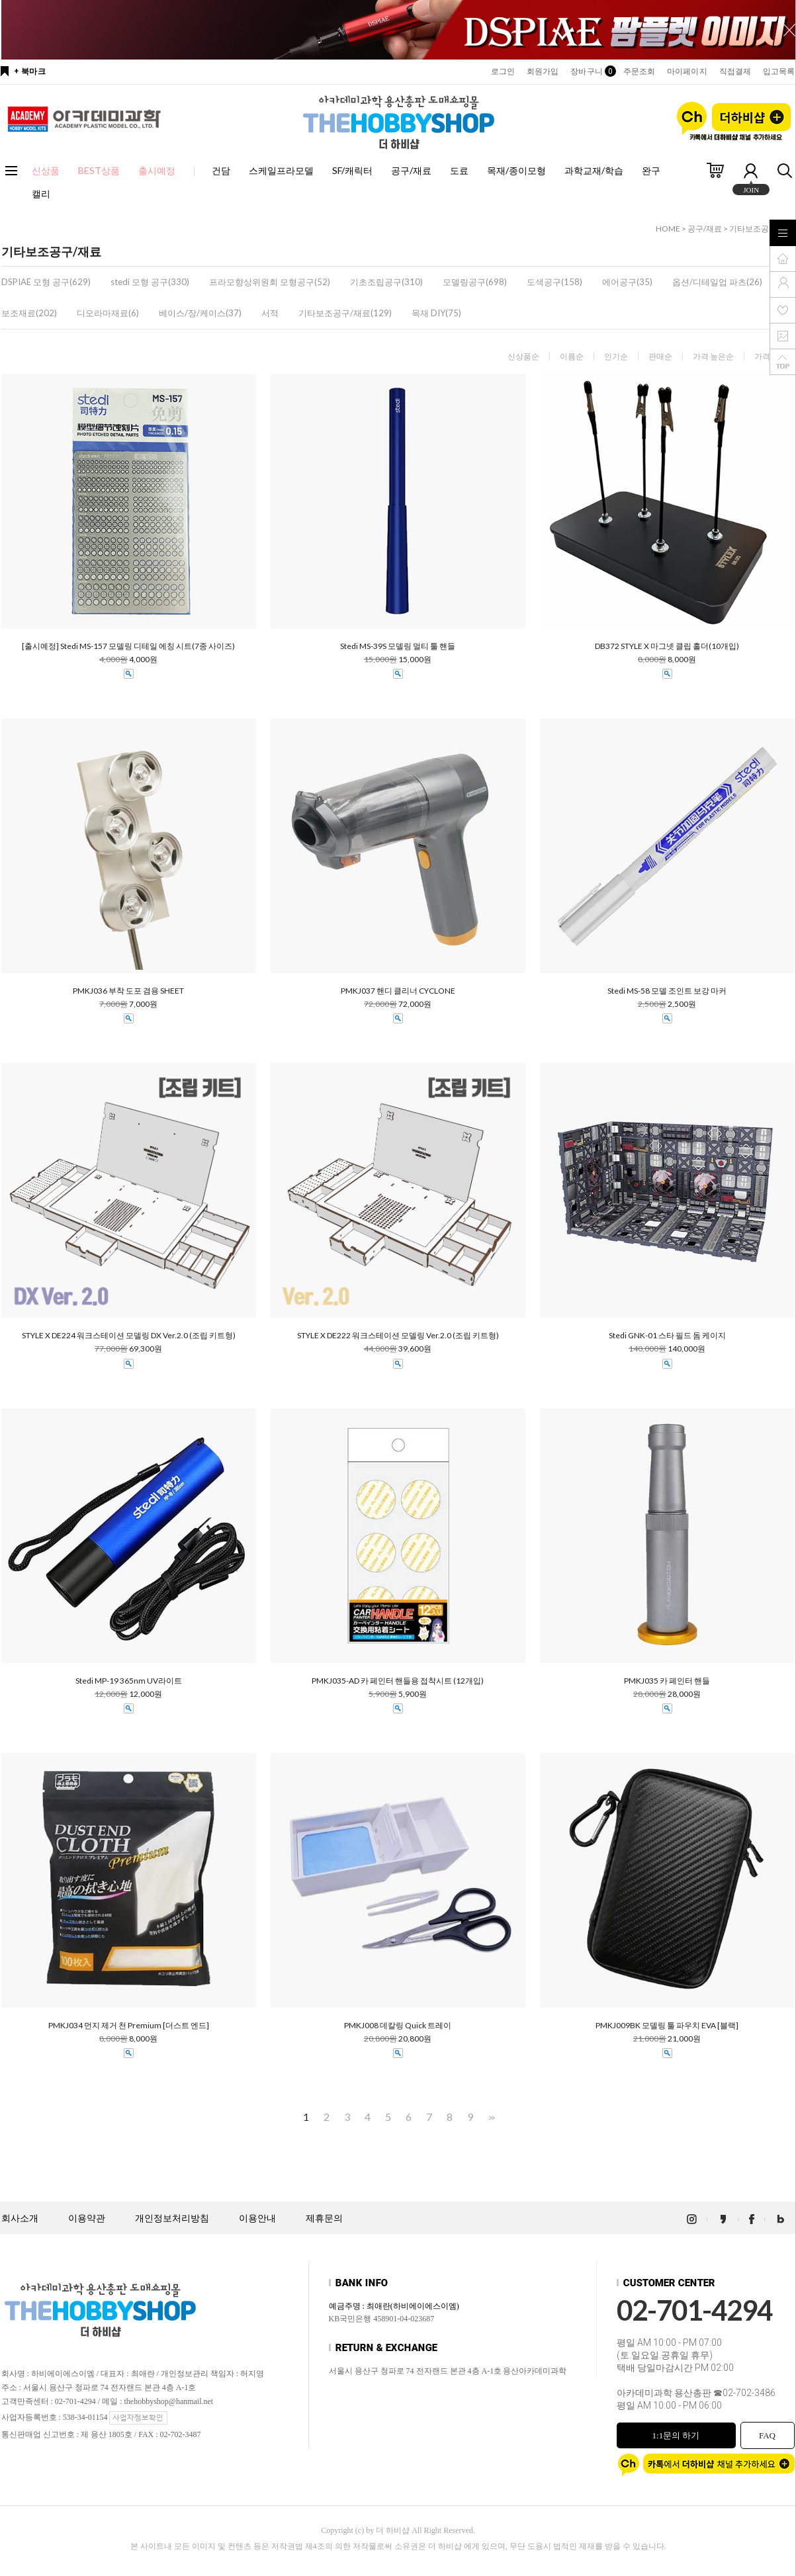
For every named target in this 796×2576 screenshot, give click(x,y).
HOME (668, 229)
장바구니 (590, 71)
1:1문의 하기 (676, 2435)
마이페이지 (687, 71)
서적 (270, 313)
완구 (651, 170)
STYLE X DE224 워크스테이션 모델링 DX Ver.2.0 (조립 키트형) (129, 1335)
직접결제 (735, 71)
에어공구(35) (627, 282)
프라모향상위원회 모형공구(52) (269, 282)
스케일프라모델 (281, 170)
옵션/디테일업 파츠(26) (717, 282)
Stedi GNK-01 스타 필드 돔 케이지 (667, 1335)
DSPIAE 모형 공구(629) (46, 282)
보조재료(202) (29, 313)
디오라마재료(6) (108, 313)
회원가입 (542, 71)
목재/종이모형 (516, 170)
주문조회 (639, 71)
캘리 (41, 193)
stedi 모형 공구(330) (150, 282)
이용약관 (86, 2218)
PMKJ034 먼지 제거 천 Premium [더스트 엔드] (128, 2025)
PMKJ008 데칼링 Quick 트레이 (397, 2025)
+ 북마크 (30, 71)
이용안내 (257, 2218)
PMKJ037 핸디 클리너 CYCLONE (398, 991)
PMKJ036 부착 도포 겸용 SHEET (128, 991)
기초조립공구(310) (386, 282)
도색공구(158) (554, 282)
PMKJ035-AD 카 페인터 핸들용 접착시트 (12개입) (398, 1681)
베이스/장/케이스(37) (200, 313)
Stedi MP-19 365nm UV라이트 (128, 1681)
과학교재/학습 (593, 170)
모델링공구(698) (475, 282)
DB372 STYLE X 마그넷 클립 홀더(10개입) (667, 646)
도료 (459, 170)
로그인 (503, 71)
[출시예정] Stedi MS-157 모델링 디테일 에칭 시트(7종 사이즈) (128, 646)
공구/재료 (411, 170)
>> (490, 2117)
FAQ (767, 2435)
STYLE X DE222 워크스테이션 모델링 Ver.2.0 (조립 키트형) (398, 1335)
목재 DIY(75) (436, 313)
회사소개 (19, 2218)
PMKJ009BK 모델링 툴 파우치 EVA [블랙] (667, 2025)
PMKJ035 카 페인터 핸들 (667, 1681)
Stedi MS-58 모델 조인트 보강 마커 (667, 991)
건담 (221, 170)
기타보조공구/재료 (762, 229)
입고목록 (779, 71)
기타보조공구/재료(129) (345, 313)
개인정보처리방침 (172, 2218)
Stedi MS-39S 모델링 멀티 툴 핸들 (397, 646)
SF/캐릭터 (352, 170)
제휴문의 (324, 2218)
